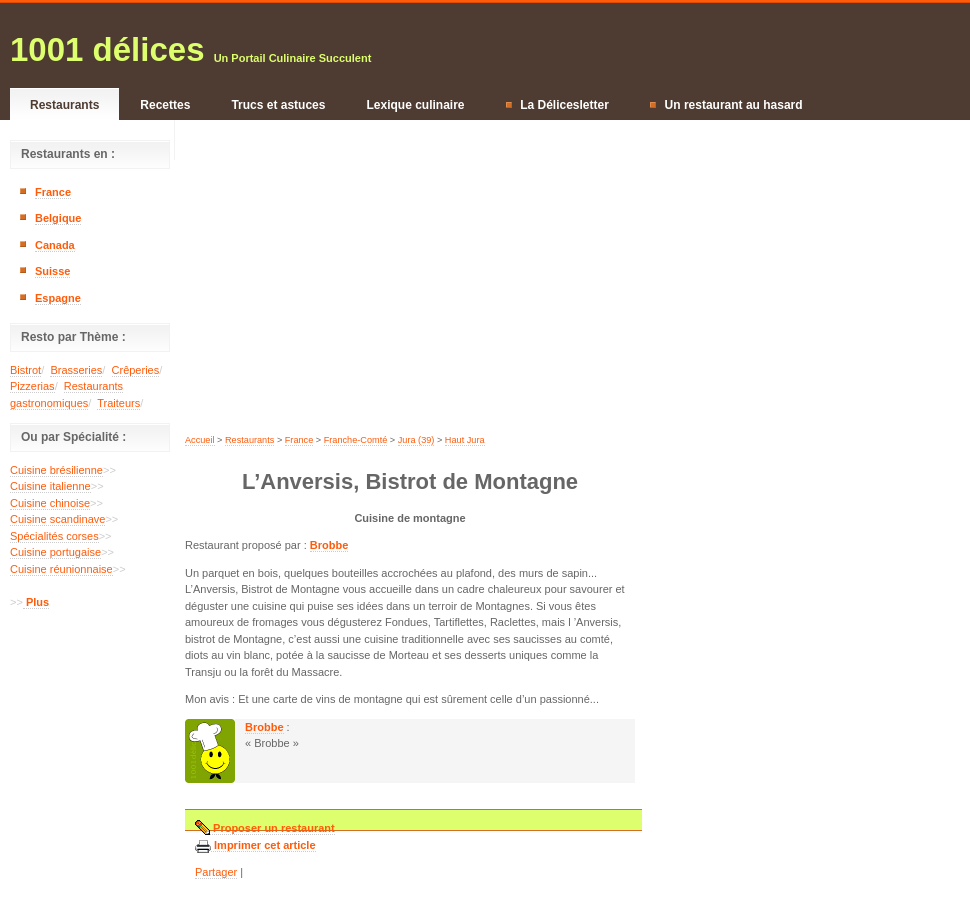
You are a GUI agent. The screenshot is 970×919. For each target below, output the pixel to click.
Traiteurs (118, 403)
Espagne (58, 298)
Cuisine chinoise (50, 503)
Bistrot (25, 370)
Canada (55, 245)
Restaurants (64, 105)
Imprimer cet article (263, 845)
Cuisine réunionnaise (61, 569)
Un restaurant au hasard (726, 105)
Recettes (165, 105)
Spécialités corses (54, 536)
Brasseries (76, 370)
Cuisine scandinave (57, 519)
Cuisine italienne (50, 486)
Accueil (200, 440)
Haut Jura (465, 440)
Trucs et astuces (278, 105)
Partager (216, 872)
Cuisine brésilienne (56, 470)
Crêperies (136, 370)
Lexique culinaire (415, 105)
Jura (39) (416, 440)
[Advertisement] (90, 679)
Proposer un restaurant (272, 828)
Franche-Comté (356, 440)
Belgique (58, 218)
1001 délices (107, 49)
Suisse (52, 271)
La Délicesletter (557, 105)
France (53, 192)
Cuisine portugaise (55, 552)
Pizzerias (32, 386)
